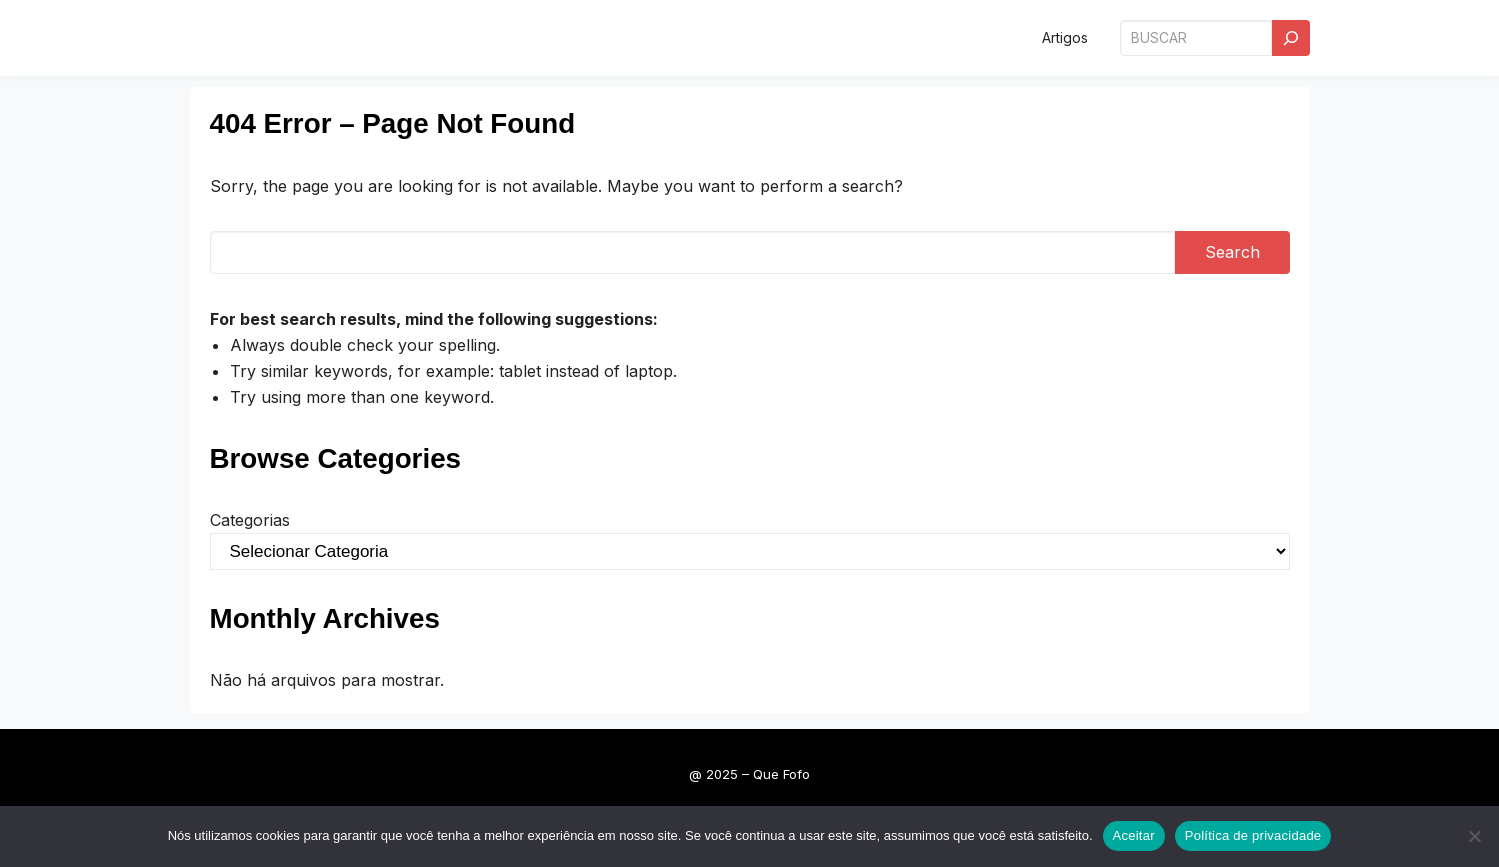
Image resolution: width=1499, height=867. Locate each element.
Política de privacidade (1253, 835)
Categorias (250, 520)
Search (1232, 252)
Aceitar (1134, 835)
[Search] (1291, 38)
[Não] (1474, 836)
